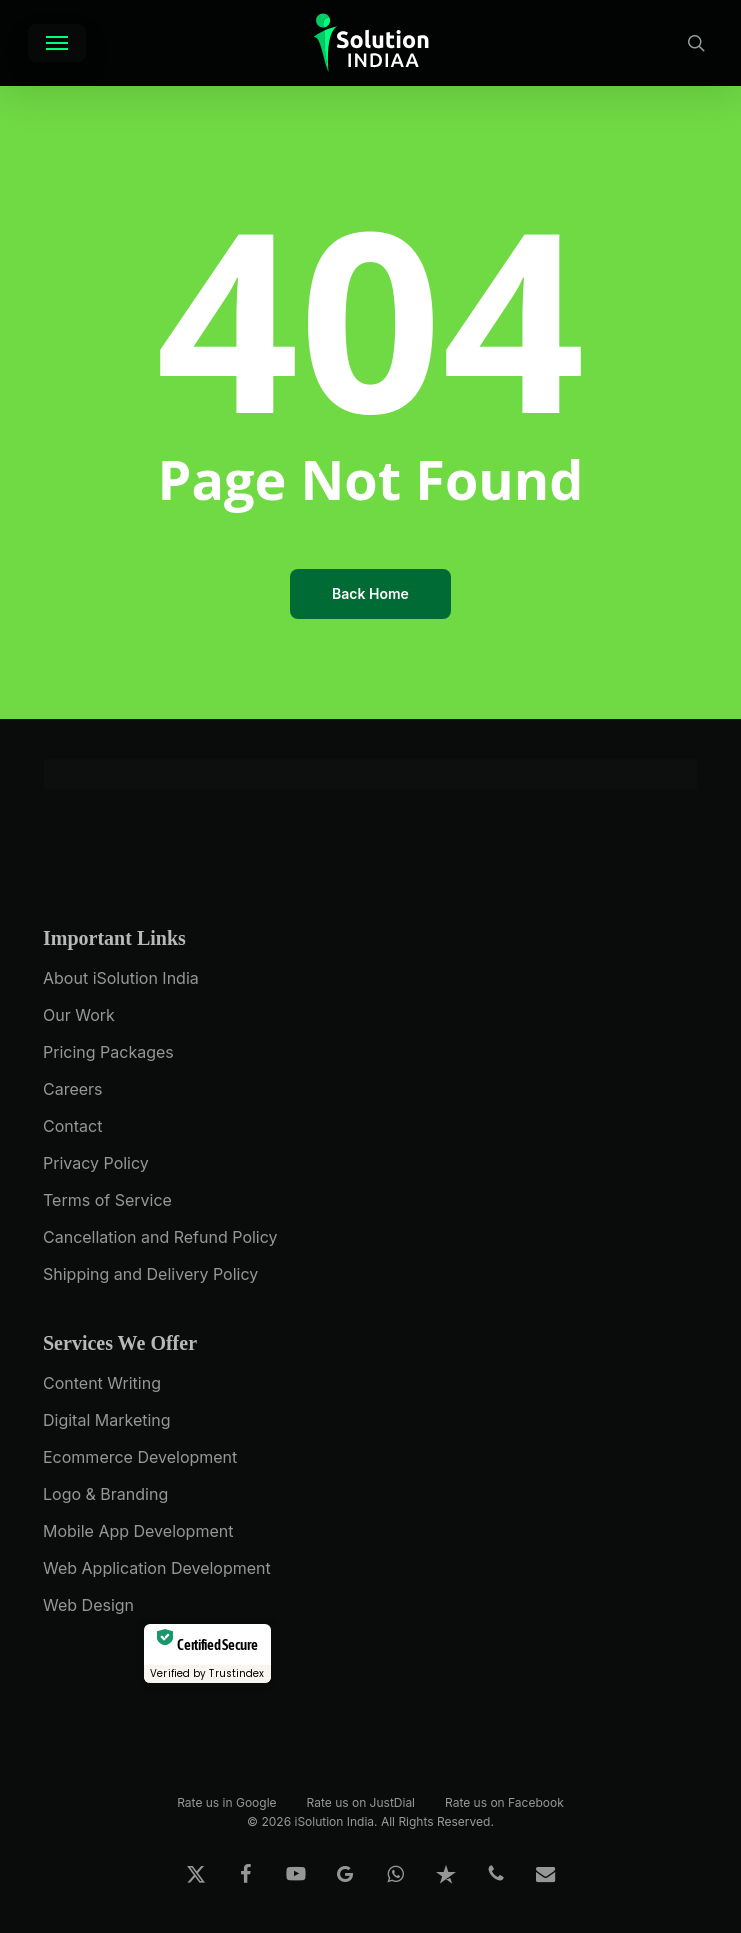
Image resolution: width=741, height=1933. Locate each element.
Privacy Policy (96, 1163)
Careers (73, 1089)
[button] (57, 43)
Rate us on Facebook (504, 1801)
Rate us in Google (226, 1801)
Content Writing (102, 1383)
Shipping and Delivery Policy (150, 1274)
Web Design (88, 1605)
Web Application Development (157, 1568)
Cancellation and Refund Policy (160, 1237)
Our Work (79, 1015)
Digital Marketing (107, 1420)
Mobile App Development (138, 1531)
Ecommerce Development (140, 1457)
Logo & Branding (105, 1494)
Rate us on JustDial (361, 1801)
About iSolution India (121, 978)
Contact (72, 1126)
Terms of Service (107, 1200)
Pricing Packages (108, 1052)
